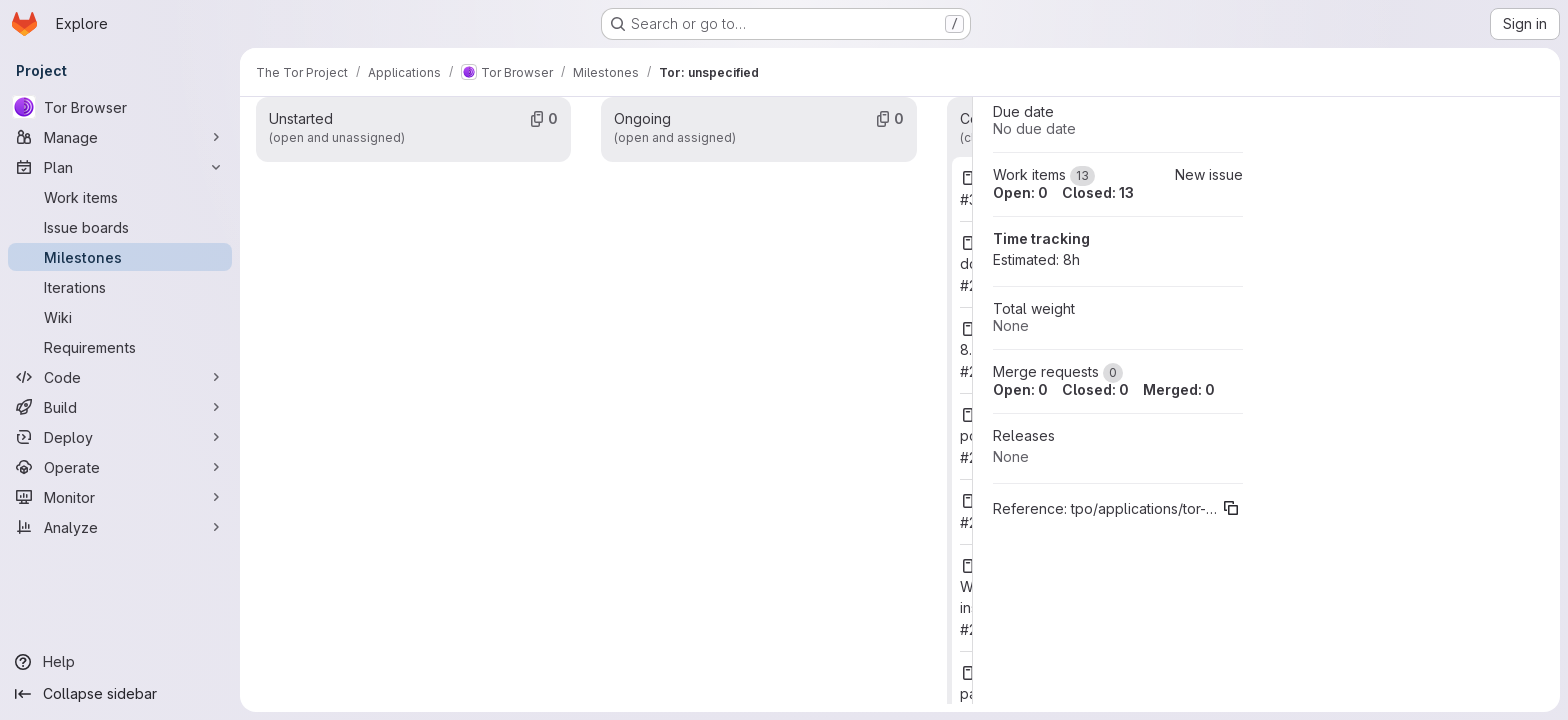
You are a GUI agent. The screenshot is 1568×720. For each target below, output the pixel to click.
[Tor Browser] (120, 107)
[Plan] (120, 167)
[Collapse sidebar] (120, 694)
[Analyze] (120, 527)
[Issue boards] (120, 227)
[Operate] (120, 467)
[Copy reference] (1231, 508)
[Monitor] (120, 497)
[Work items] (120, 197)
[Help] (120, 662)
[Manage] (120, 137)
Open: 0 (1020, 192)
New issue (1209, 174)
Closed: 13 (1098, 192)
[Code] (120, 377)
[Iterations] (120, 287)
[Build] (120, 407)
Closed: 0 (1095, 389)
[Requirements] (120, 347)
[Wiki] (120, 317)
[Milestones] (120, 257)
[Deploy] (120, 437)
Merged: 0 (1179, 389)
